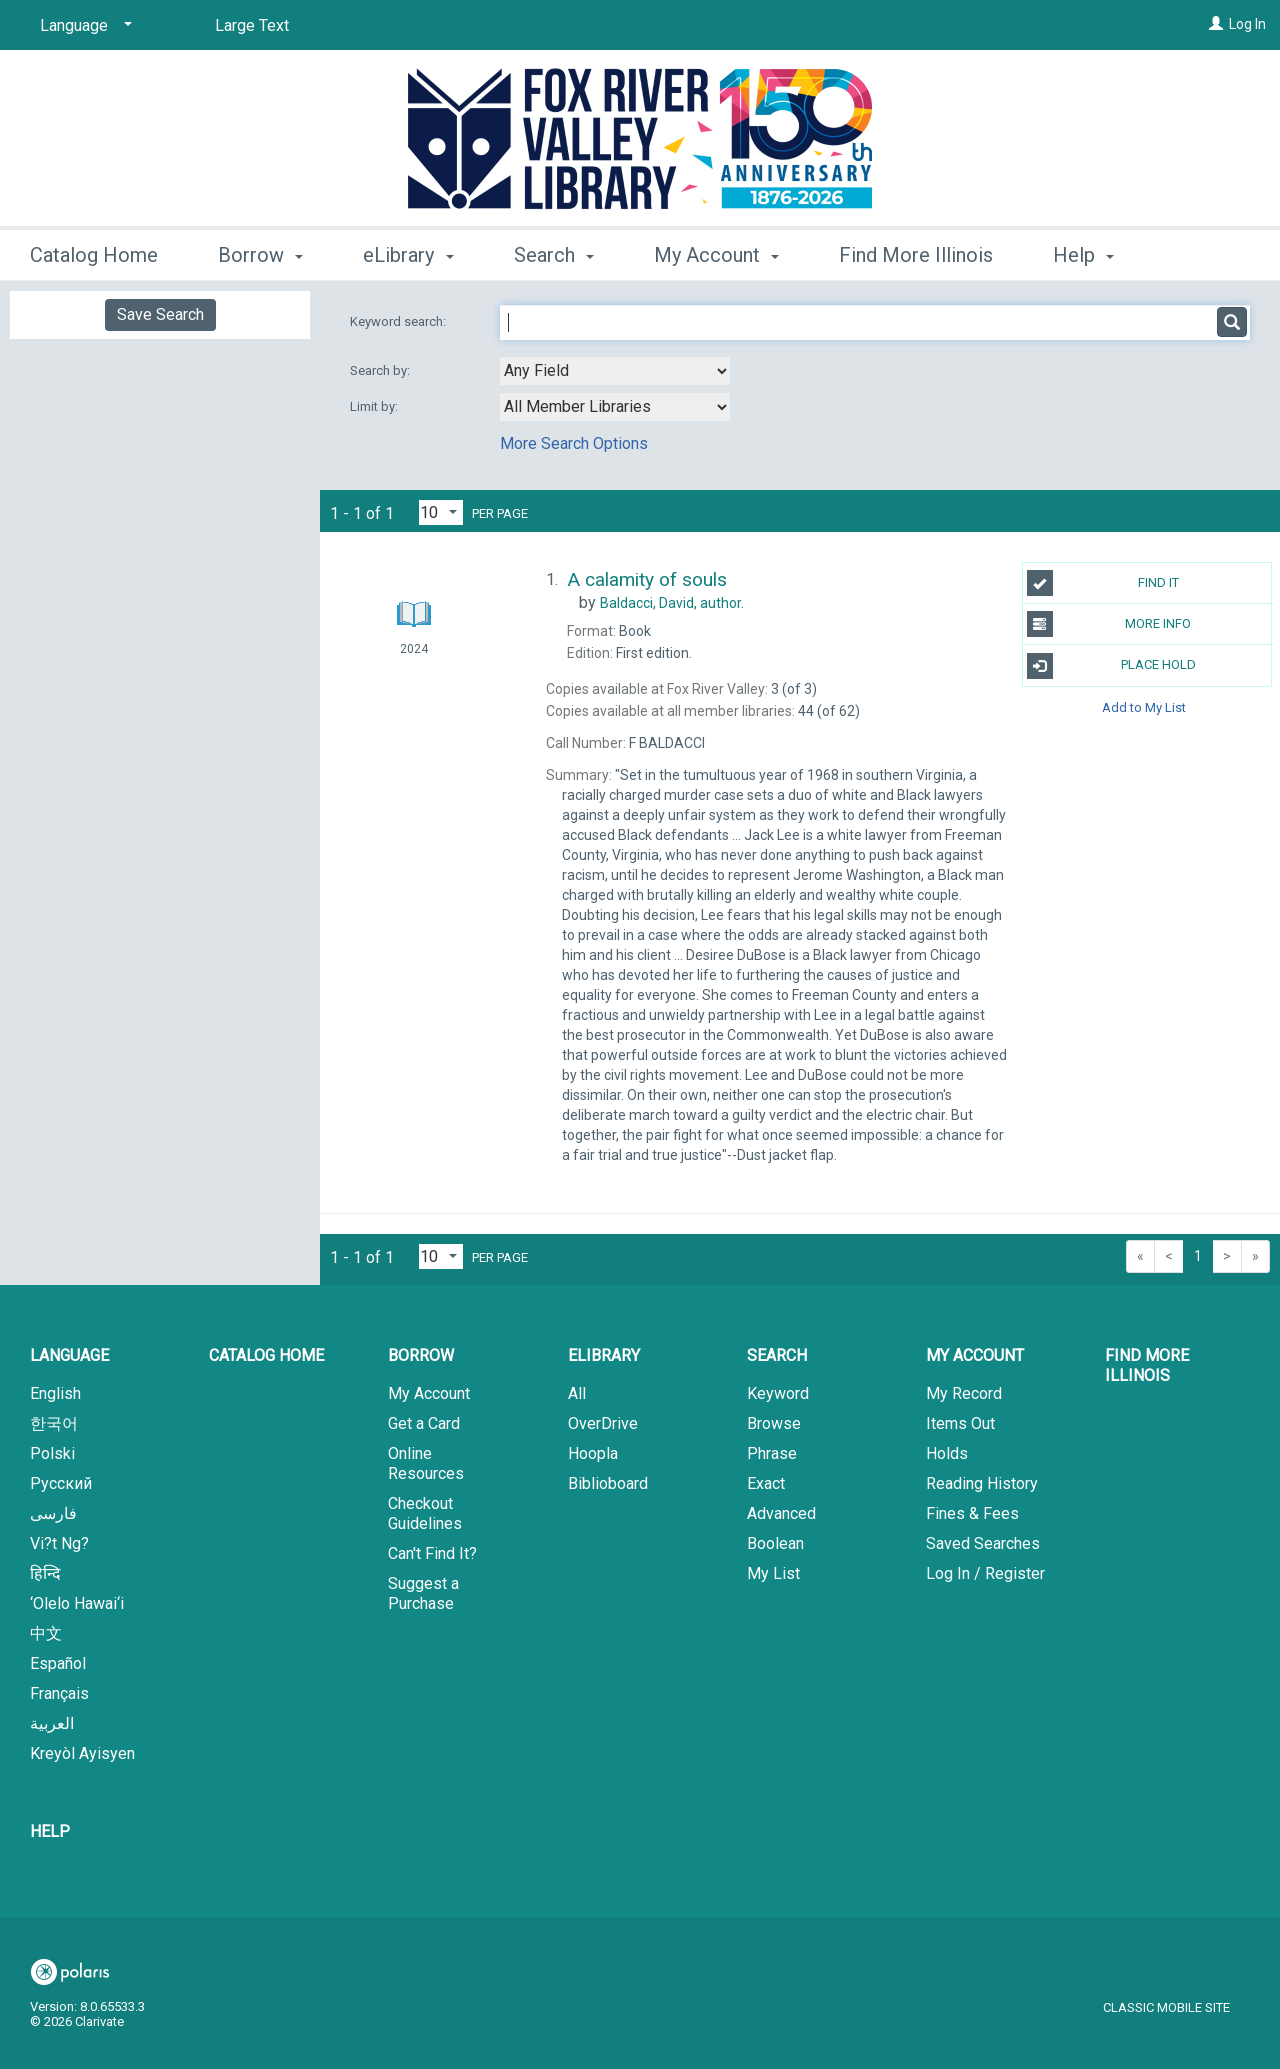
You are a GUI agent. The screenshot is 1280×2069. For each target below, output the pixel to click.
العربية (52, 1723)
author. (672, 603)
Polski (52, 1453)
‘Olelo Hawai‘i (77, 1603)
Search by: (381, 370)
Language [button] (69, 1355)
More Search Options (574, 443)
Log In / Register (985, 1573)
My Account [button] (716, 252)
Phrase (772, 1453)
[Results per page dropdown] (441, 512)
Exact (766, 1483)
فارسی (53, 1513)
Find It (1103, 583)
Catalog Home (94, 252)
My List (773, 1573)
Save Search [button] (160, 314)
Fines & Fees (972, 1513)
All (577, 1393)
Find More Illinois (916, 252)
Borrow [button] (260, 252)
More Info (1109, 624)
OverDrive (603, 1423)
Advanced (781, 1513)
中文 (46, 1633)
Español (58, 1663)
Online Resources (426, 1463)
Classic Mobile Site (1166, 2007)
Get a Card (424, 1423)
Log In (1247, 24)
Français (59, 1693)
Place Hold (1111, 666)
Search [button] (554, 252)
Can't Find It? (432, 1553)
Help (50, 1831)
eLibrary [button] (408, 252)
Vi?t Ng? (59, 1543)
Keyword (778, 1393)
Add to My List (1144, 707)
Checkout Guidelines (425, 1513)
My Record (964, 1393)
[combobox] (615, 371)
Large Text (252, 25)
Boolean (775, 1543)
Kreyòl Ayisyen (82, 1753)
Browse (774, 1423)
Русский (61, 1483)
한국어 (54, 1423)
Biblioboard (608, 1483)
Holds (947, 1453)
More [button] (1092, 255)
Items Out (960, 1423)
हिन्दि (45, 1573)
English (55, 1393)
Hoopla (593, 1453)
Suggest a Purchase (423, 1593)
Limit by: (375, 406)
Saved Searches (983, 1543)
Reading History (982, 1483)
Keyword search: (399, 321)
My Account (429, 1393)
